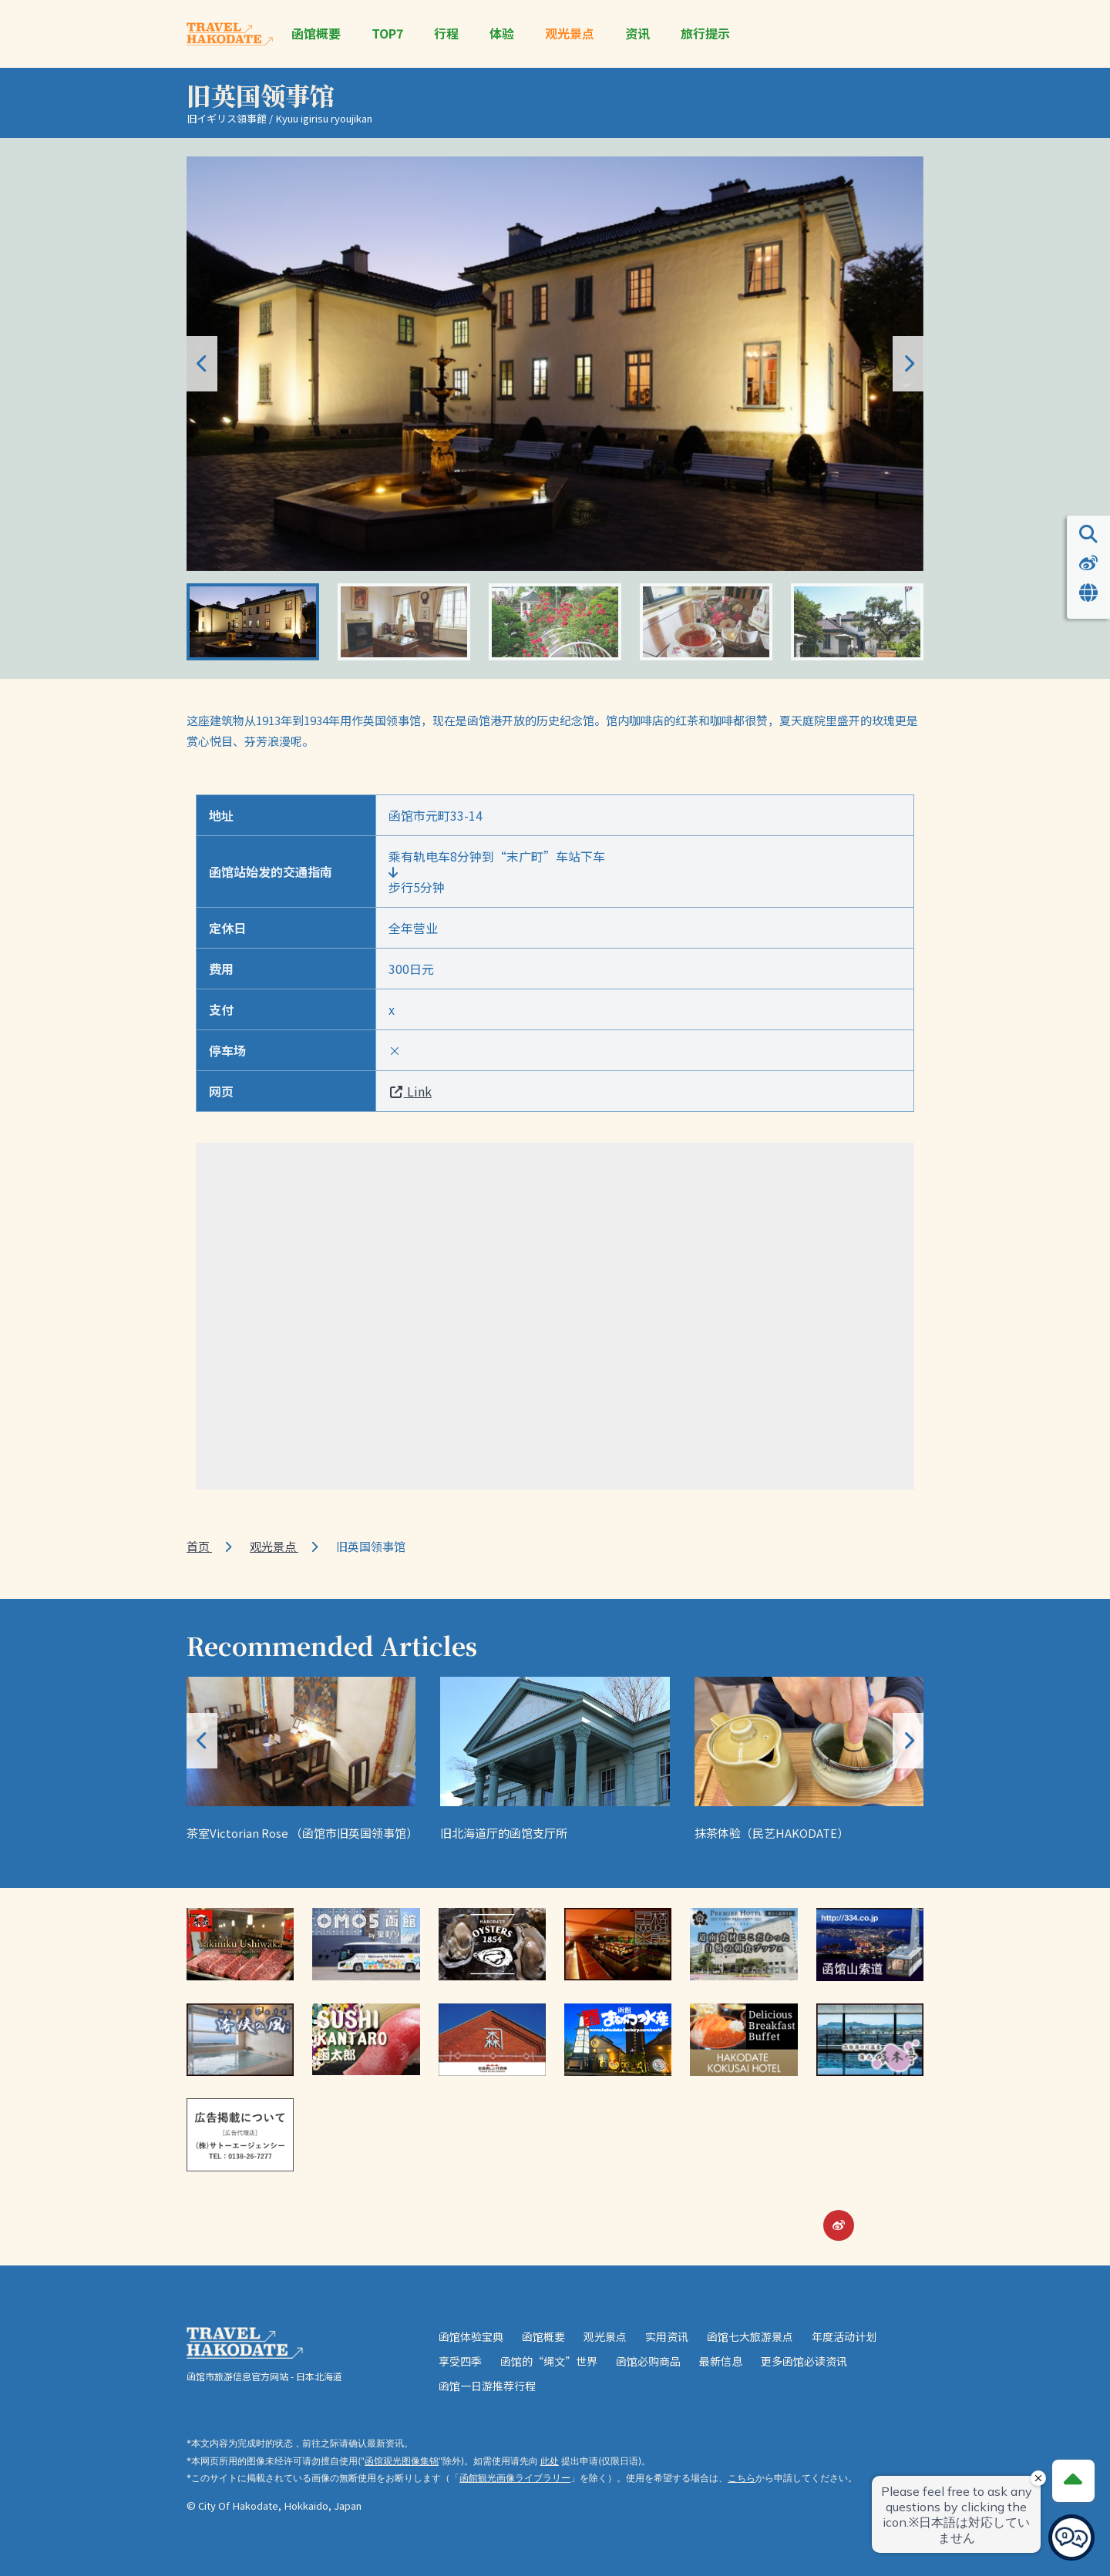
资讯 (637, 33)
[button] (908, 363)
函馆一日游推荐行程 (487, 2385)
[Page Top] (1073, 2480)
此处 (549, 2461)
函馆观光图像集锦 (402, 2461)
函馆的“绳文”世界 (548, 2361)
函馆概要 (316, 33)
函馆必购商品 (648, 2361)
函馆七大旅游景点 (750, 2336)
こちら (741, 2478)
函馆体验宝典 (471, 2336)
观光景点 (569, 33)
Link (410, 1091)
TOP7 (387, 33)
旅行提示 (705, 33)
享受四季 (460, 2361)
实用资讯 (666, 2336)
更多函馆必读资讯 (804, 2361)
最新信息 (720, 2361)
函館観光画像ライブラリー (514, 2478)
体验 (501, 33)
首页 (199, 1546)
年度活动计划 (844, 2336)
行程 (446, 33)
